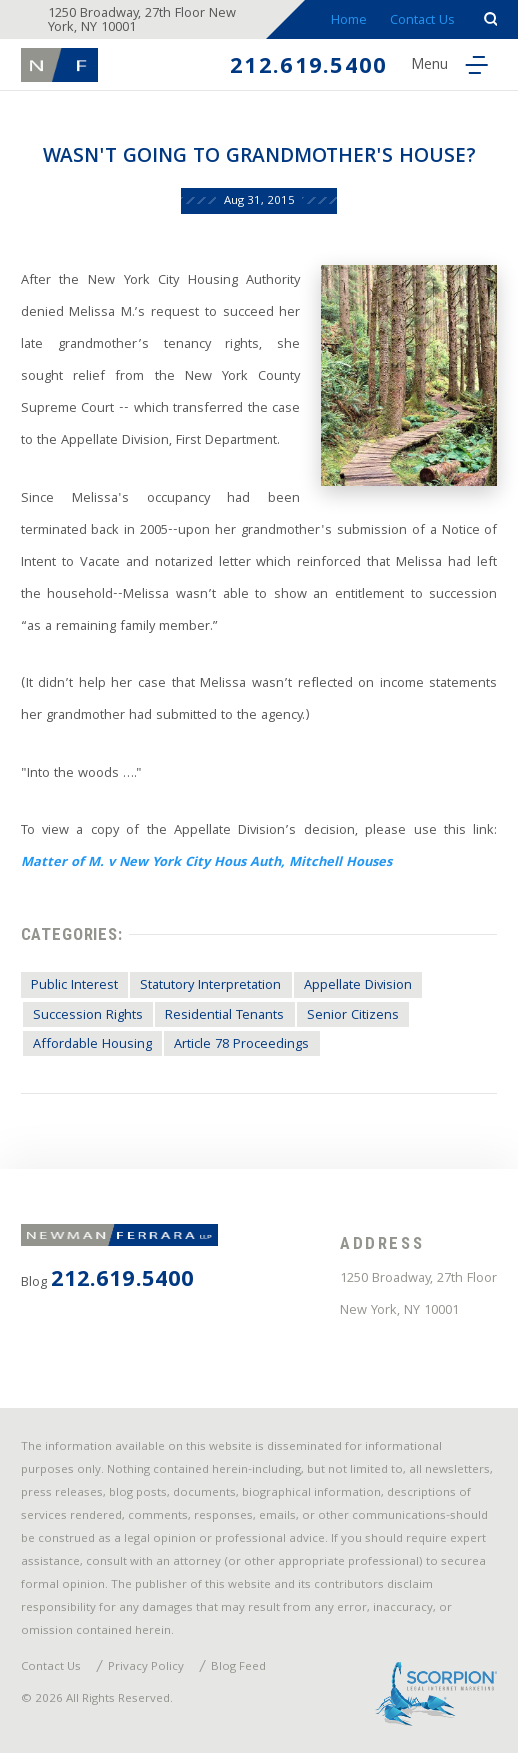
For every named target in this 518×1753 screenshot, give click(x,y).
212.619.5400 (308, 68)
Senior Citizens (353, 1016)
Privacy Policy (146, 1668)
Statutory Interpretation (210, 986)
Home (349, 21)
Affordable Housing (92, 1045)
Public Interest (74, 986)
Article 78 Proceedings (241, 1045)
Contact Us (422, 21)
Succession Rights (88, 1016)
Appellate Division (358, 986)
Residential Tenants (224, 1016)
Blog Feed (238, 1668)
